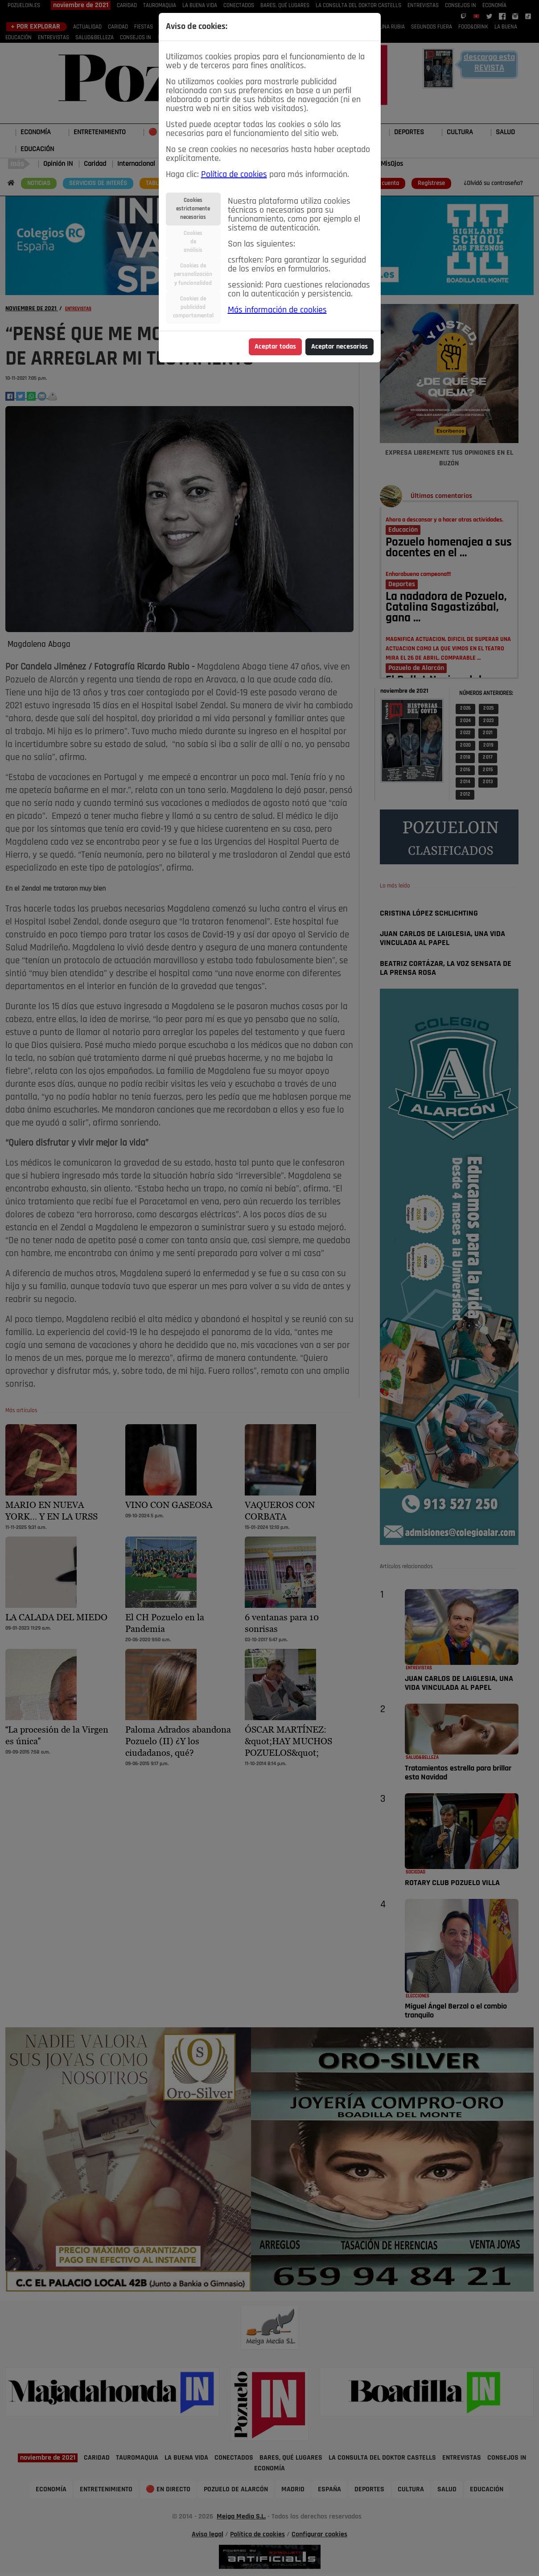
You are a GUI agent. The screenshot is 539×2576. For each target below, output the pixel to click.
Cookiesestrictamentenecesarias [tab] (193, 208)
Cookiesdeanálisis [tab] (193, 241)
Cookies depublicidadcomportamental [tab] (193, 307)
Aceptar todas (275, 346)
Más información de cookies (277, 310)
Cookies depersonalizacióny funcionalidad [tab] (193, 274)
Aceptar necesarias (339, 346)
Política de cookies (234, 174)
